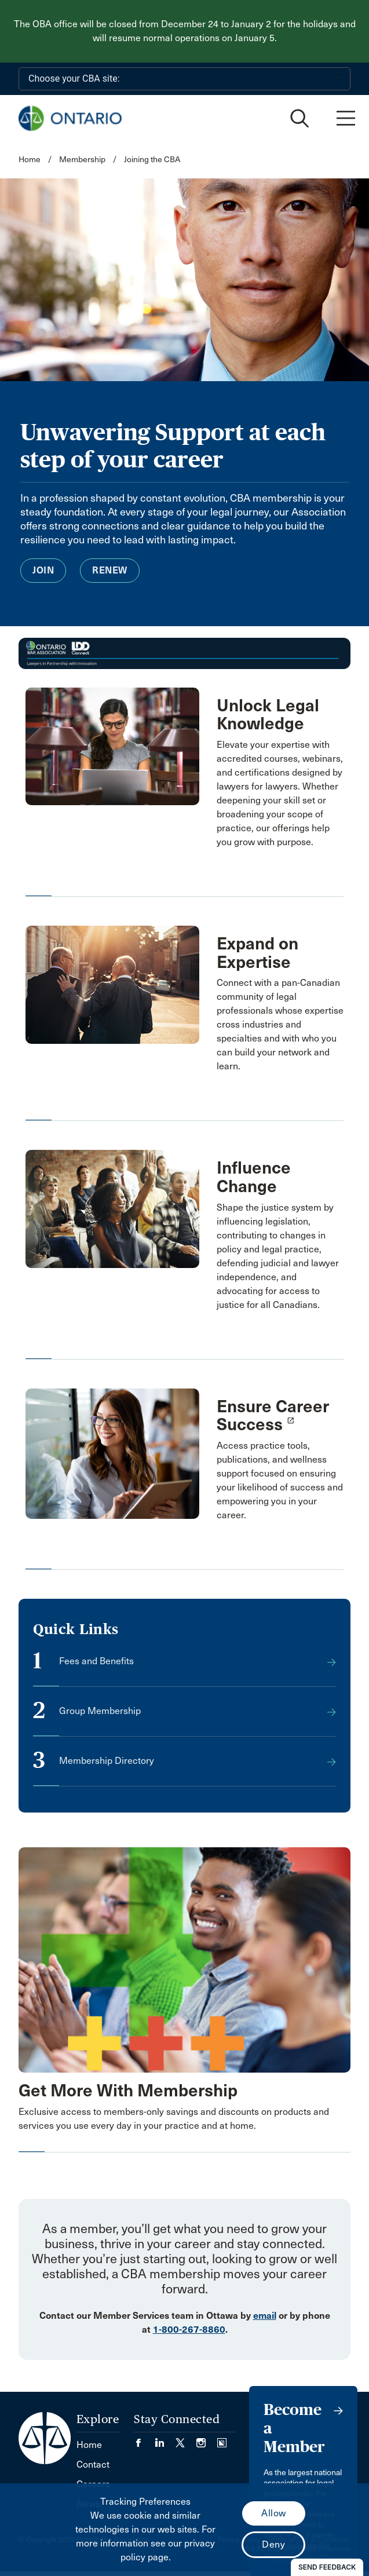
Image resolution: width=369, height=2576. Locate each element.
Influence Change (254, 1177)
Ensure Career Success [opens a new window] (273, 1415)
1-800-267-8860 (189, 2329)
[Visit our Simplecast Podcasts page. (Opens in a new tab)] (221, 2439)
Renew (109, 570)
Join (43, 570)
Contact (92, 2464)
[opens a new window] (112, 1452)
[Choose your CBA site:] (184, 78)
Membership (82, 160)
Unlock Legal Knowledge (268, 715)
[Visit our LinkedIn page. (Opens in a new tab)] (165, 2439)
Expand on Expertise (257, 953)
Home (30, 160)
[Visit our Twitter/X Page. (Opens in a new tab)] (186, 2439)
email (264, 2315)
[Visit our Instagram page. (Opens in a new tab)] (206, 2439)
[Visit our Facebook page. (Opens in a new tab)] (144, 2439)
